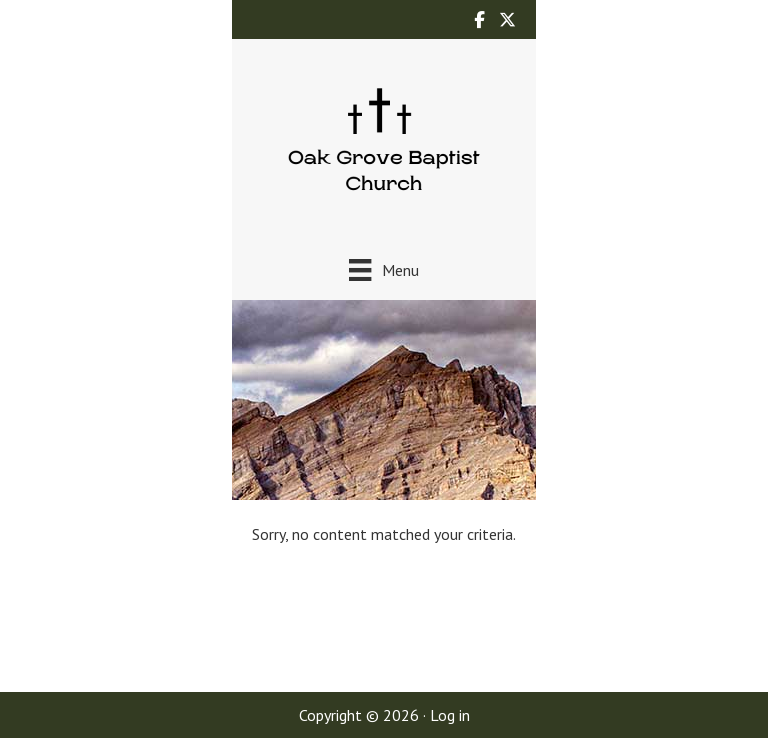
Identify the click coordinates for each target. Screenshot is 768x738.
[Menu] (383, 269)
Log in (450, 715)
